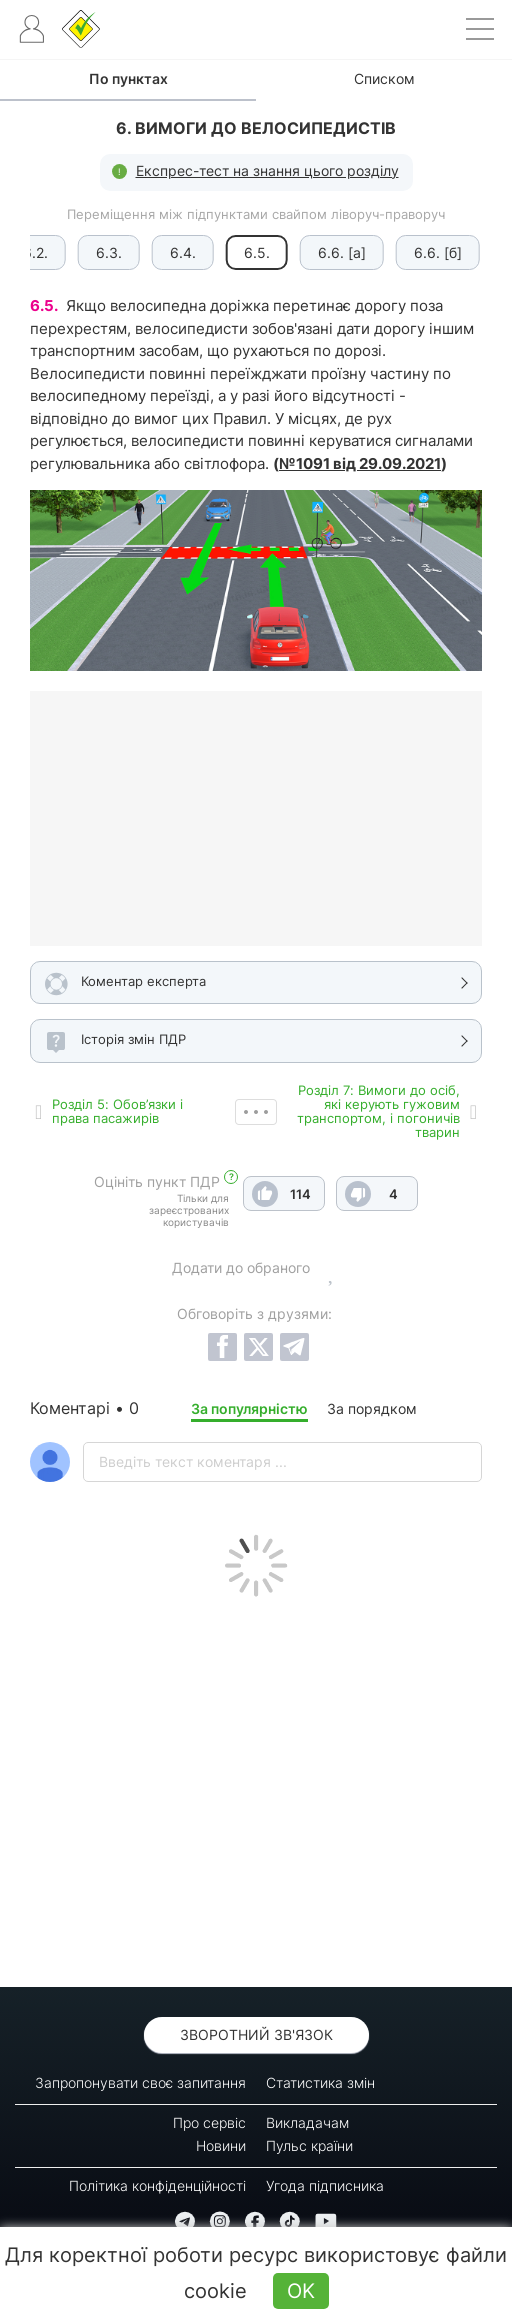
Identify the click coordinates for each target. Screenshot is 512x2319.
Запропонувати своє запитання (140, 2082)
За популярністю (249, 1408)
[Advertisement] (256, 1787)
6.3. (108, 252)
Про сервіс (209, 2122)
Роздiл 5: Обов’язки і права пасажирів (117, 1111)
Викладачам (307, 2122)
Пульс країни (309, 2145)
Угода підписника (325, 2185)
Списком (384, 78)
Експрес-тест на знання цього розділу (267, 170)
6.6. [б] (437, 252)
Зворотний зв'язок (256, 2034)
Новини (221, 2145)
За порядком (372, 1408)
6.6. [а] (341, 252)
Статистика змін (320, 2082)
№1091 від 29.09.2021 (360, 463)
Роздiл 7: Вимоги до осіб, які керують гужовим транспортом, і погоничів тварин (378, 1111)
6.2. (34, 252)
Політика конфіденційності (157, 2185)
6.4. (182, 252)
